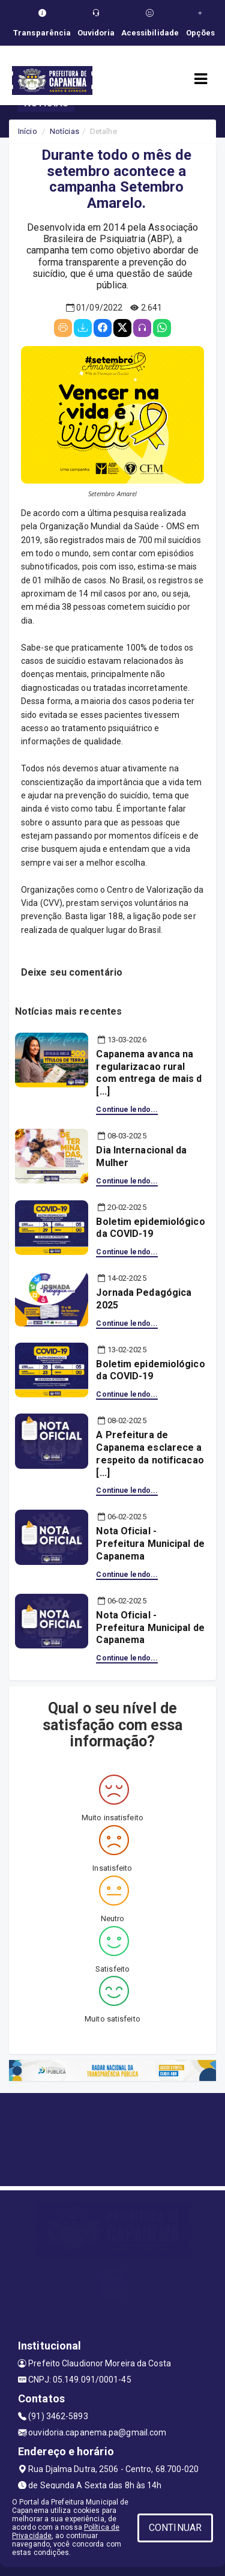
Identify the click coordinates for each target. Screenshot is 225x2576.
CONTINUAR (175, 2527)
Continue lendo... (127, 1109)
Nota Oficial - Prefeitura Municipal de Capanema (150, 1543)
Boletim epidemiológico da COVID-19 (150, 1228)
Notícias (64, 131)
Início (27, 131)
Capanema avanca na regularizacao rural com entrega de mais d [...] (149, 1072)
